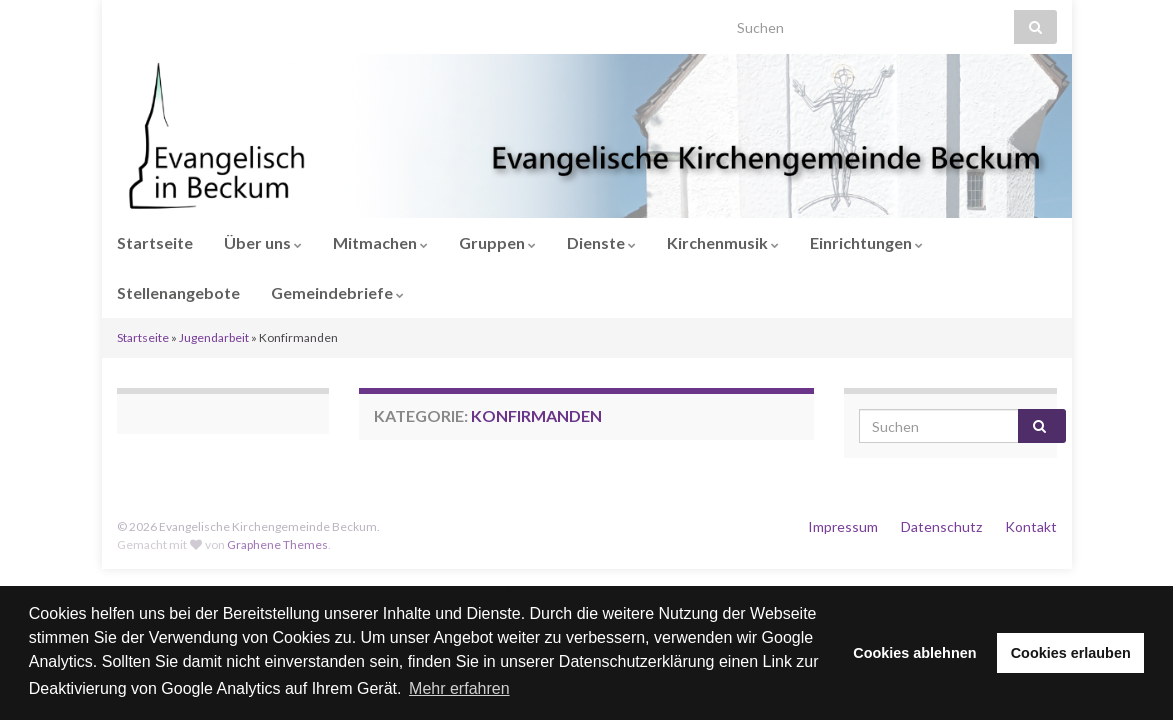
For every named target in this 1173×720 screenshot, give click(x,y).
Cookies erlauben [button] (1071, 653)
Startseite (155, 242)
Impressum (843, 526)
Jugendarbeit (214, 337)
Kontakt (1031, 526)
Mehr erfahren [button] (459, 688)
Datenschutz (941, 526)
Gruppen (497, 242)
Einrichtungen (866, 242)
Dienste (601, 242)
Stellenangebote (178, 292)
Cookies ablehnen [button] (914, 653)
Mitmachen (380, 242)
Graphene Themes (277, 544)
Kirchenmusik (723, 242)
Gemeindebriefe (337, 292)
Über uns (263, 242)
